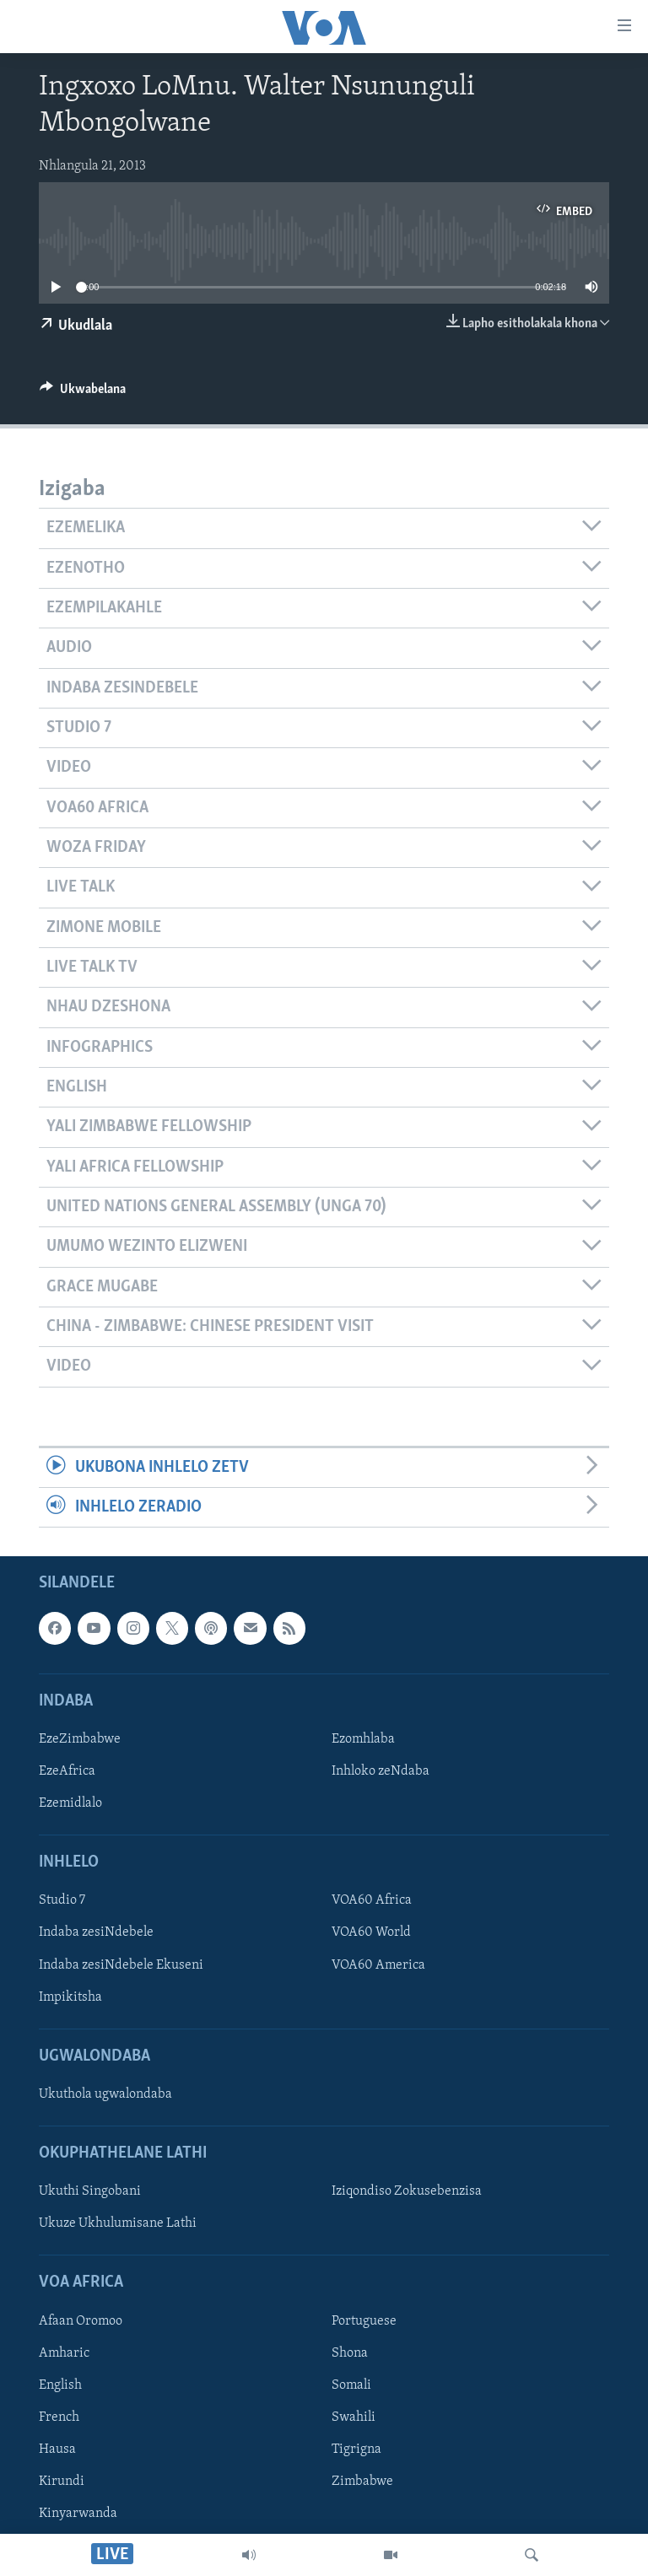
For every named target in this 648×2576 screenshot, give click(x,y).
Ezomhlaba (363, 1739)
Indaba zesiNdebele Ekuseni (121, 1965)
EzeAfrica (67, 1771)
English (60, 2385)
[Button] (83, 393)
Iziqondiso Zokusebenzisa (407, 2192)
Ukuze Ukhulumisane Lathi (118, 2224)
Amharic (64, 2353)
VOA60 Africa (372, 1901)
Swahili (353, 2417)
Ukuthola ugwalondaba (105, 2094)
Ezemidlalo (70, 1804)
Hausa (57, 2449)
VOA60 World (371, 1933)
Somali (351, 2385)
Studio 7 (62, 1901)
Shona (350, 2353)
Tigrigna (356, 2449)
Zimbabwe (362, 2482)
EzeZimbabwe (80, 1739)
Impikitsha (70, 1997)
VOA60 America (378, 1965)
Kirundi (61, 2482)
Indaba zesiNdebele (96, 1933)
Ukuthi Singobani (90, 2192)
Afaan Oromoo (80, 2321)
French (59, 2417)
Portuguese (364, 2321)
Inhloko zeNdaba (380, 1771)
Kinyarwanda (78, 2514)
